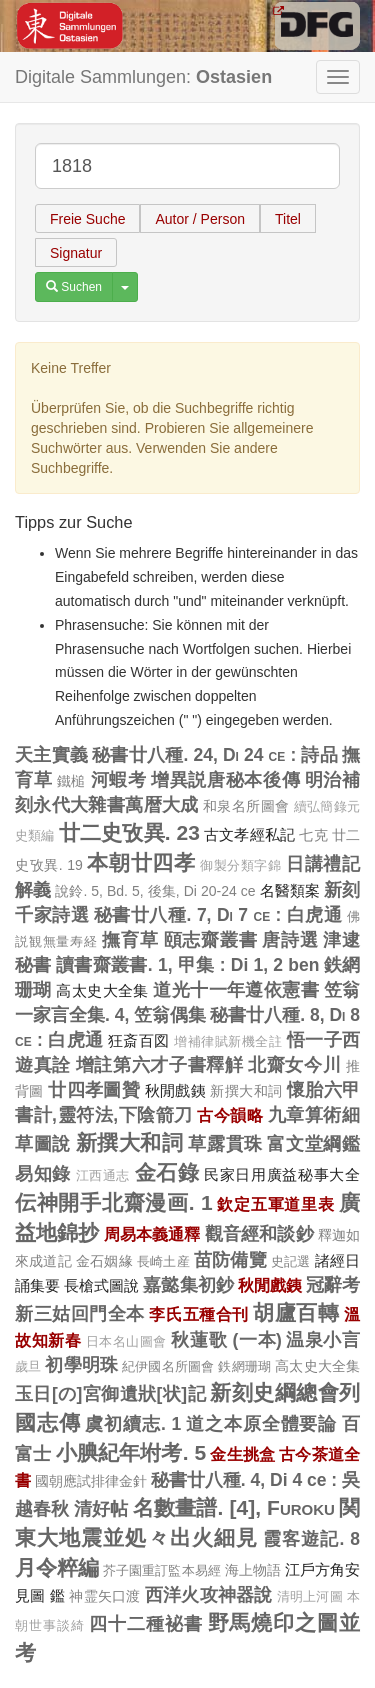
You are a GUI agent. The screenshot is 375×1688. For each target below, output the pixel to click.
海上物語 (253, 1570)
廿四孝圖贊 (94, 1090)
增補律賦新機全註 (228, 1042)
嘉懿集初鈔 (188, 1285)
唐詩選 (290, 940)
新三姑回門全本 (80, 1314)
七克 (313, 835)
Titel (288, 219)
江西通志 (103, 1176)
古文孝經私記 (249, 834)
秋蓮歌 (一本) (226, 1340)
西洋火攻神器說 (209, 1595)
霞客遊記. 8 (311, 1539)
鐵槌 (71, 781)
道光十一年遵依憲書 (236, 990)
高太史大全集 (102, 990)
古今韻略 (230, 1115)
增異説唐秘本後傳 (225, 780)
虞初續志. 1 (133, 1424)
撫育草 (130, 940)
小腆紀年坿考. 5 (131, 1452)
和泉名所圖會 (246, 806)
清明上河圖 (310, 1597)
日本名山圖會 (126, 1342)
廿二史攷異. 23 (129, 832)
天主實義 (51, 755)
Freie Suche (87, 219)
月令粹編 (57, 1567)
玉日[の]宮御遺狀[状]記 (110, 1394)
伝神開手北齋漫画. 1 (114, 1202)
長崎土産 (163, 1261)
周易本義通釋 (152, 1234)
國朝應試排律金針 (91, 1481)
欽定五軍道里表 (275, 1204)
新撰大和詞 (246, 1091)
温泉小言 (323, 1340)
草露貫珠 (225, 1144)
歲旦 (28, 1367)
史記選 (291, 1261)
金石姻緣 (104, 1261)
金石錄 (167, 1172)
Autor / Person (200, 219)
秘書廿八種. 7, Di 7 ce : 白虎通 (218, 915)
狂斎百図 (139, 1040)
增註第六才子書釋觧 (160, 1065)
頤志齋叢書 (211, 940)
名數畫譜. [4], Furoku (234, 1507)
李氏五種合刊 (198, 1314)
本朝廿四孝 (141, 862)
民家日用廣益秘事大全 (282, 1174)
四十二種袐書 (145, 1624)
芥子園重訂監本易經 (162, 1570)
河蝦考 (119, 780)
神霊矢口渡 (104, 1596)
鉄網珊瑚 (244, 1366)
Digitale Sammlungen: (143, 77)
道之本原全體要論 (261, 1424)
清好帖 (101, 1509)
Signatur (76, 253)
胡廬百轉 (296, 1312)
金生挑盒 (242, 1454)
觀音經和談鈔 (259, 1234)
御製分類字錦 (241, 866)
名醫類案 (290, 890)
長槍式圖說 (101, 1285)
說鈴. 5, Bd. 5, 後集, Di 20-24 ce (155, 891)
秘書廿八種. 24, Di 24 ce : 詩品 (215, 755)
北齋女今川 (294, 1065)
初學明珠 (81, 1365)
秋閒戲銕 (176, 1090)
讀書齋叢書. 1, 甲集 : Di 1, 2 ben (187, 965)
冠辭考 (333, 1285)
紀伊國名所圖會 (168, 1366)
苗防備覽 (230, 1260)
